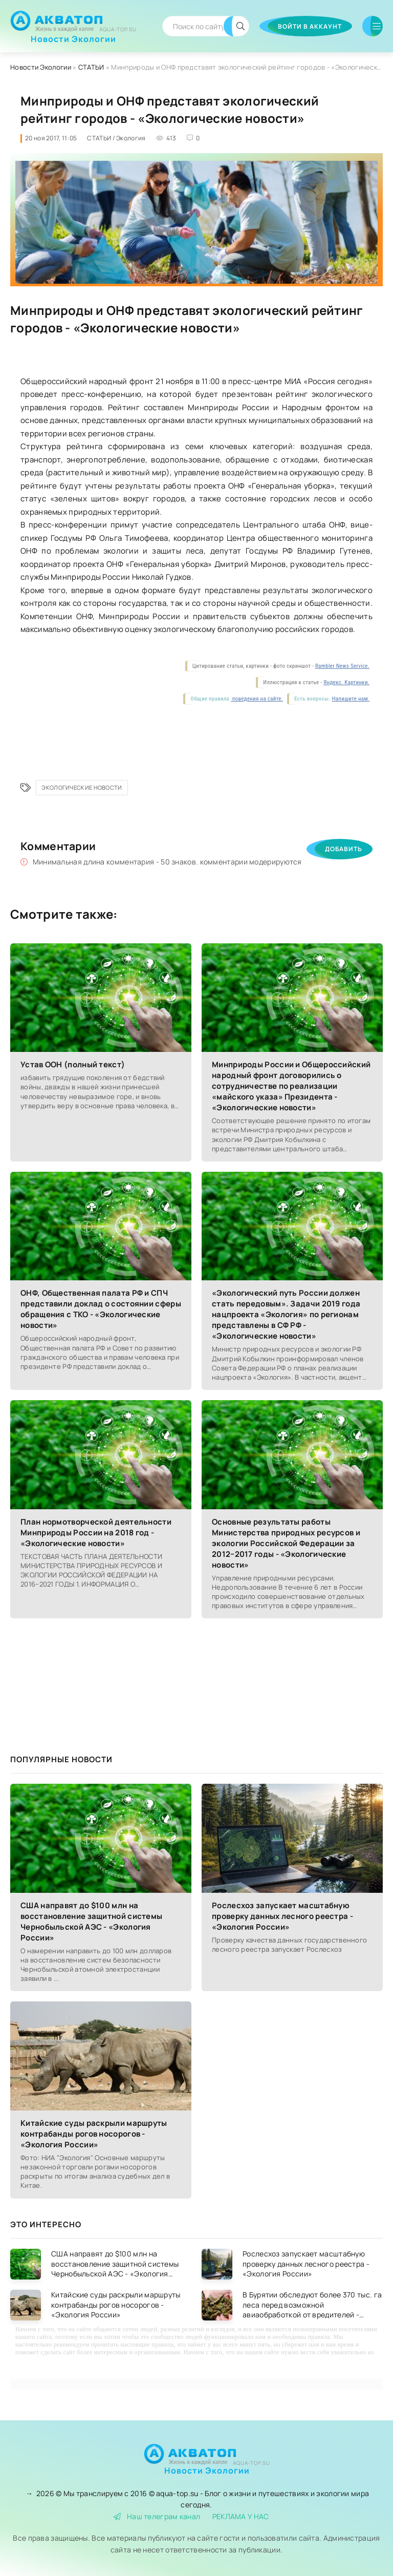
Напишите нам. (350, 698)
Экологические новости (81, 787)
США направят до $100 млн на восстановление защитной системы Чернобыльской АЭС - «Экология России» (91, 1921)
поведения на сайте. (257, 698)
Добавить (343, 848)
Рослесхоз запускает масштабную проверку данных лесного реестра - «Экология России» (282, 1916)
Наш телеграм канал (157, 2516)
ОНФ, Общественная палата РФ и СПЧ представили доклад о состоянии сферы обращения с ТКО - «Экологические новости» (100, 1309)
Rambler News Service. (342, 666)
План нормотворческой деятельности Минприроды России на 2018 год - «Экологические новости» (95, 1532)
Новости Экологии (73, 35)
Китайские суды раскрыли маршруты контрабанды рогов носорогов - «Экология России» (93, 2134)
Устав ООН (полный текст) (72, 1064)
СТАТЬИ (91, 67)
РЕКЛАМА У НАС (240, 2516)
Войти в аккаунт (310, 26)
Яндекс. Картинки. (346, 682)
